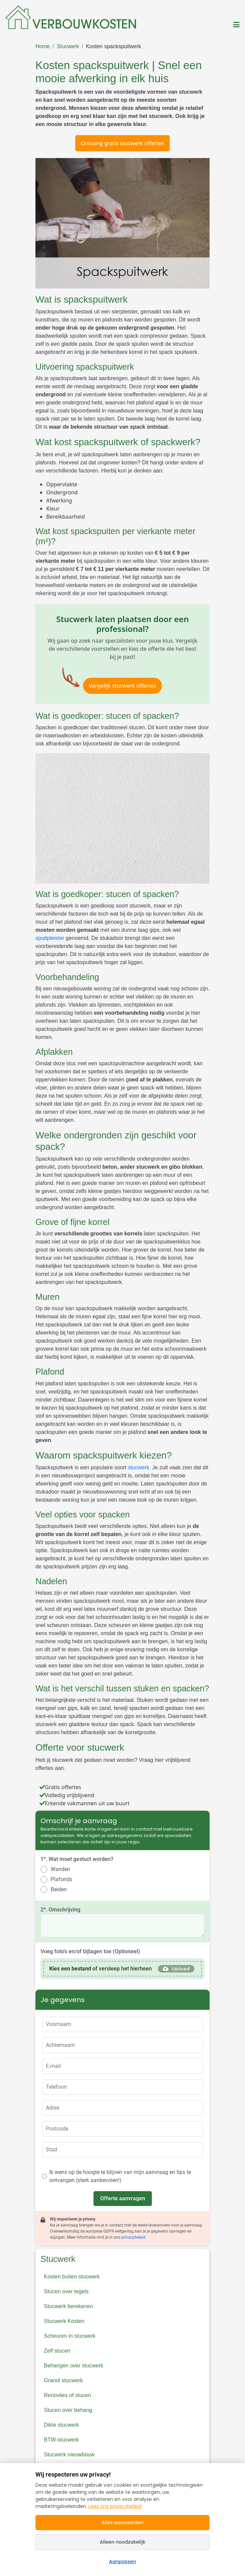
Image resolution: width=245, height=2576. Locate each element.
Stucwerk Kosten (64, 2321)
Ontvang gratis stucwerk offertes (122, 143)
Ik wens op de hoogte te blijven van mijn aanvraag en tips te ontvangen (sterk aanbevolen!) (120, 2176)
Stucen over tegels (66, 2291)
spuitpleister (49, 938)
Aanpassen (122, 2561)
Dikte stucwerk (61, 2425)
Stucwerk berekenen (68, 2306)
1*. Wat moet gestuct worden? (76, 1859)
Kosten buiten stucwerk (72, 2276)
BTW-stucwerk (61, 2440)
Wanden (60, 1869)
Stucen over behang (68, 2410)
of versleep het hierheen (100, 1968)
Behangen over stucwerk (73, 2365)
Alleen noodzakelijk (122, 2542)
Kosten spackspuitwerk (113, 46)
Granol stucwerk (63, 2380)
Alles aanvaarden (123, 2522)
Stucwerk (68, 46)
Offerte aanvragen (122, 2198)
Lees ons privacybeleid (114, 2506)
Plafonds (61, 1879)
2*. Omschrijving (60, 1909)
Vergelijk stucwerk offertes (122, 685)
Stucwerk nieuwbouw (69, 2454)
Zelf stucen (57, 2351)
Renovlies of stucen (67, 2395)
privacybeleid (133, 2237)
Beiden (59, 1889)
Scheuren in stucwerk (70, 2336)
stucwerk (138, 1467)
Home (42, 46)
